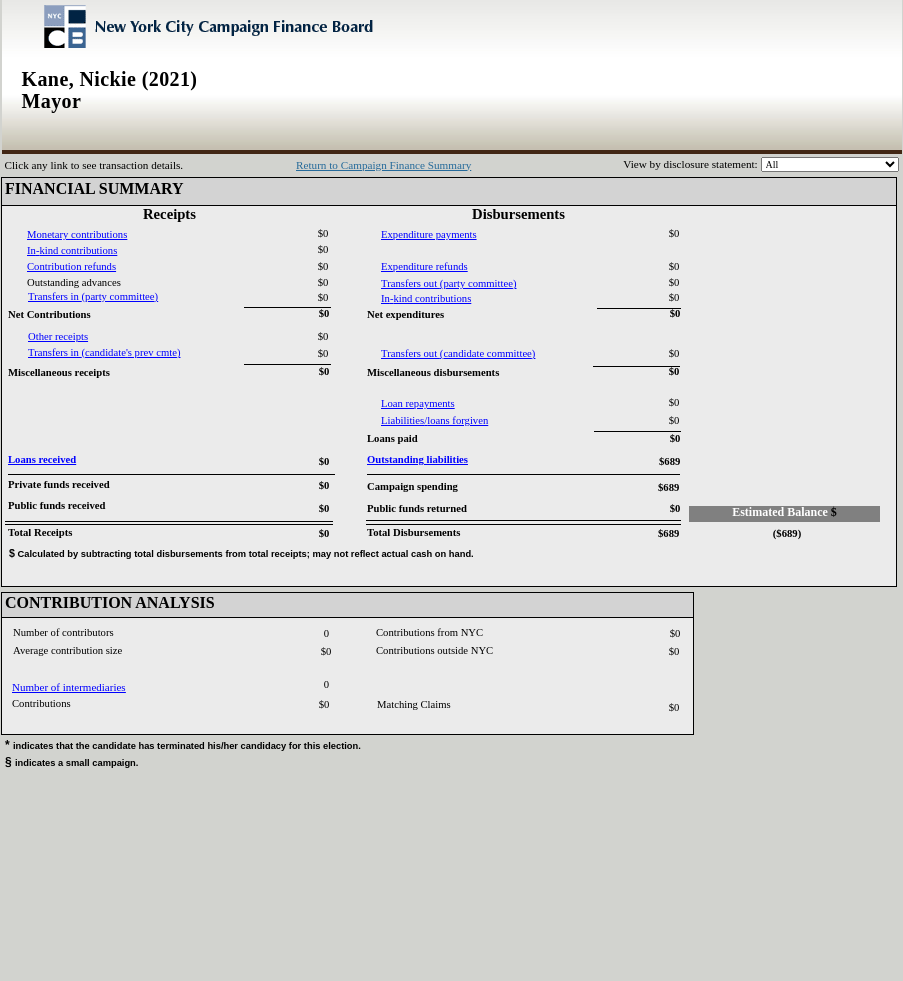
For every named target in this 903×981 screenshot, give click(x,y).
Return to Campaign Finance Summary (383, 165)
